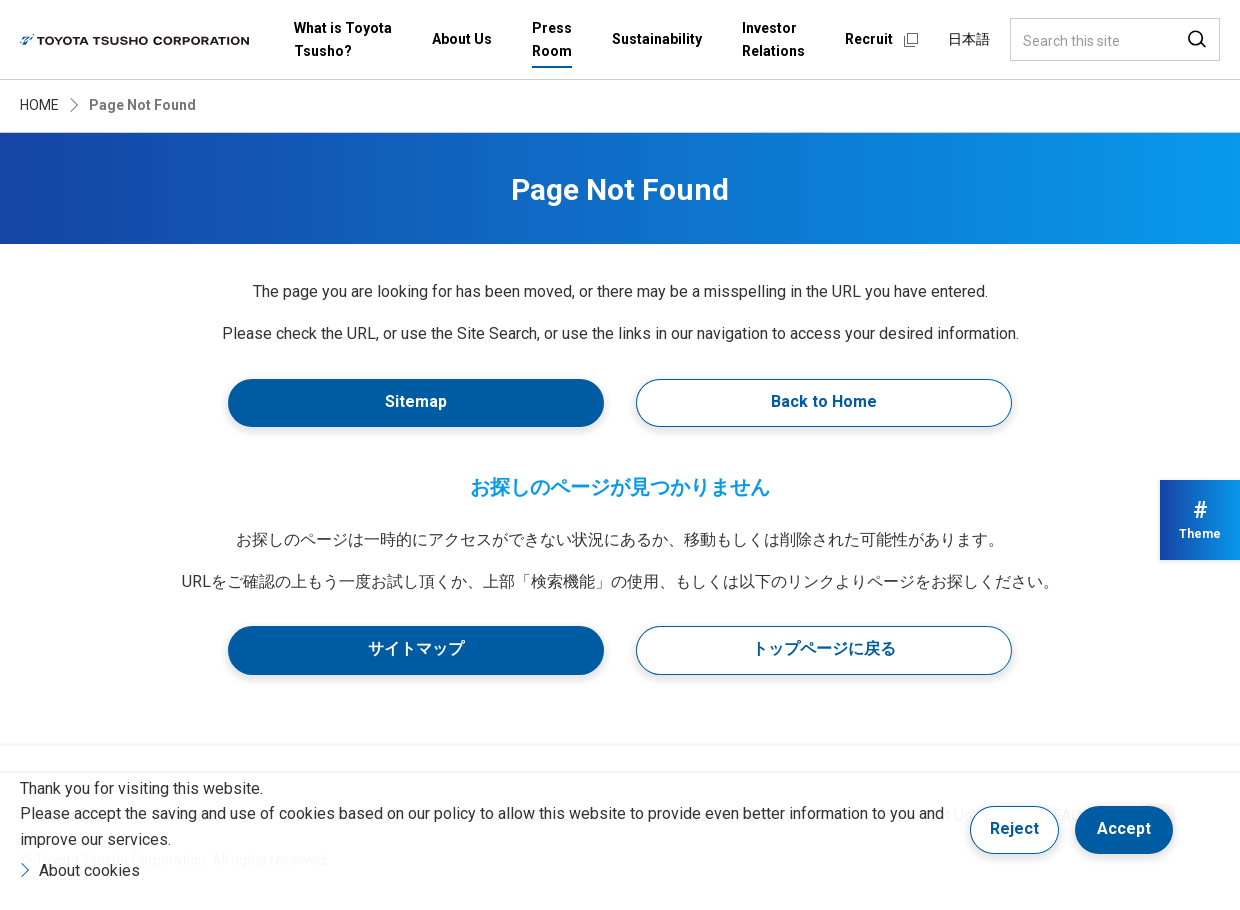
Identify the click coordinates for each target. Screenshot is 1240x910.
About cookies (89, 870)
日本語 (969, 39)
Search (1197, 39)
